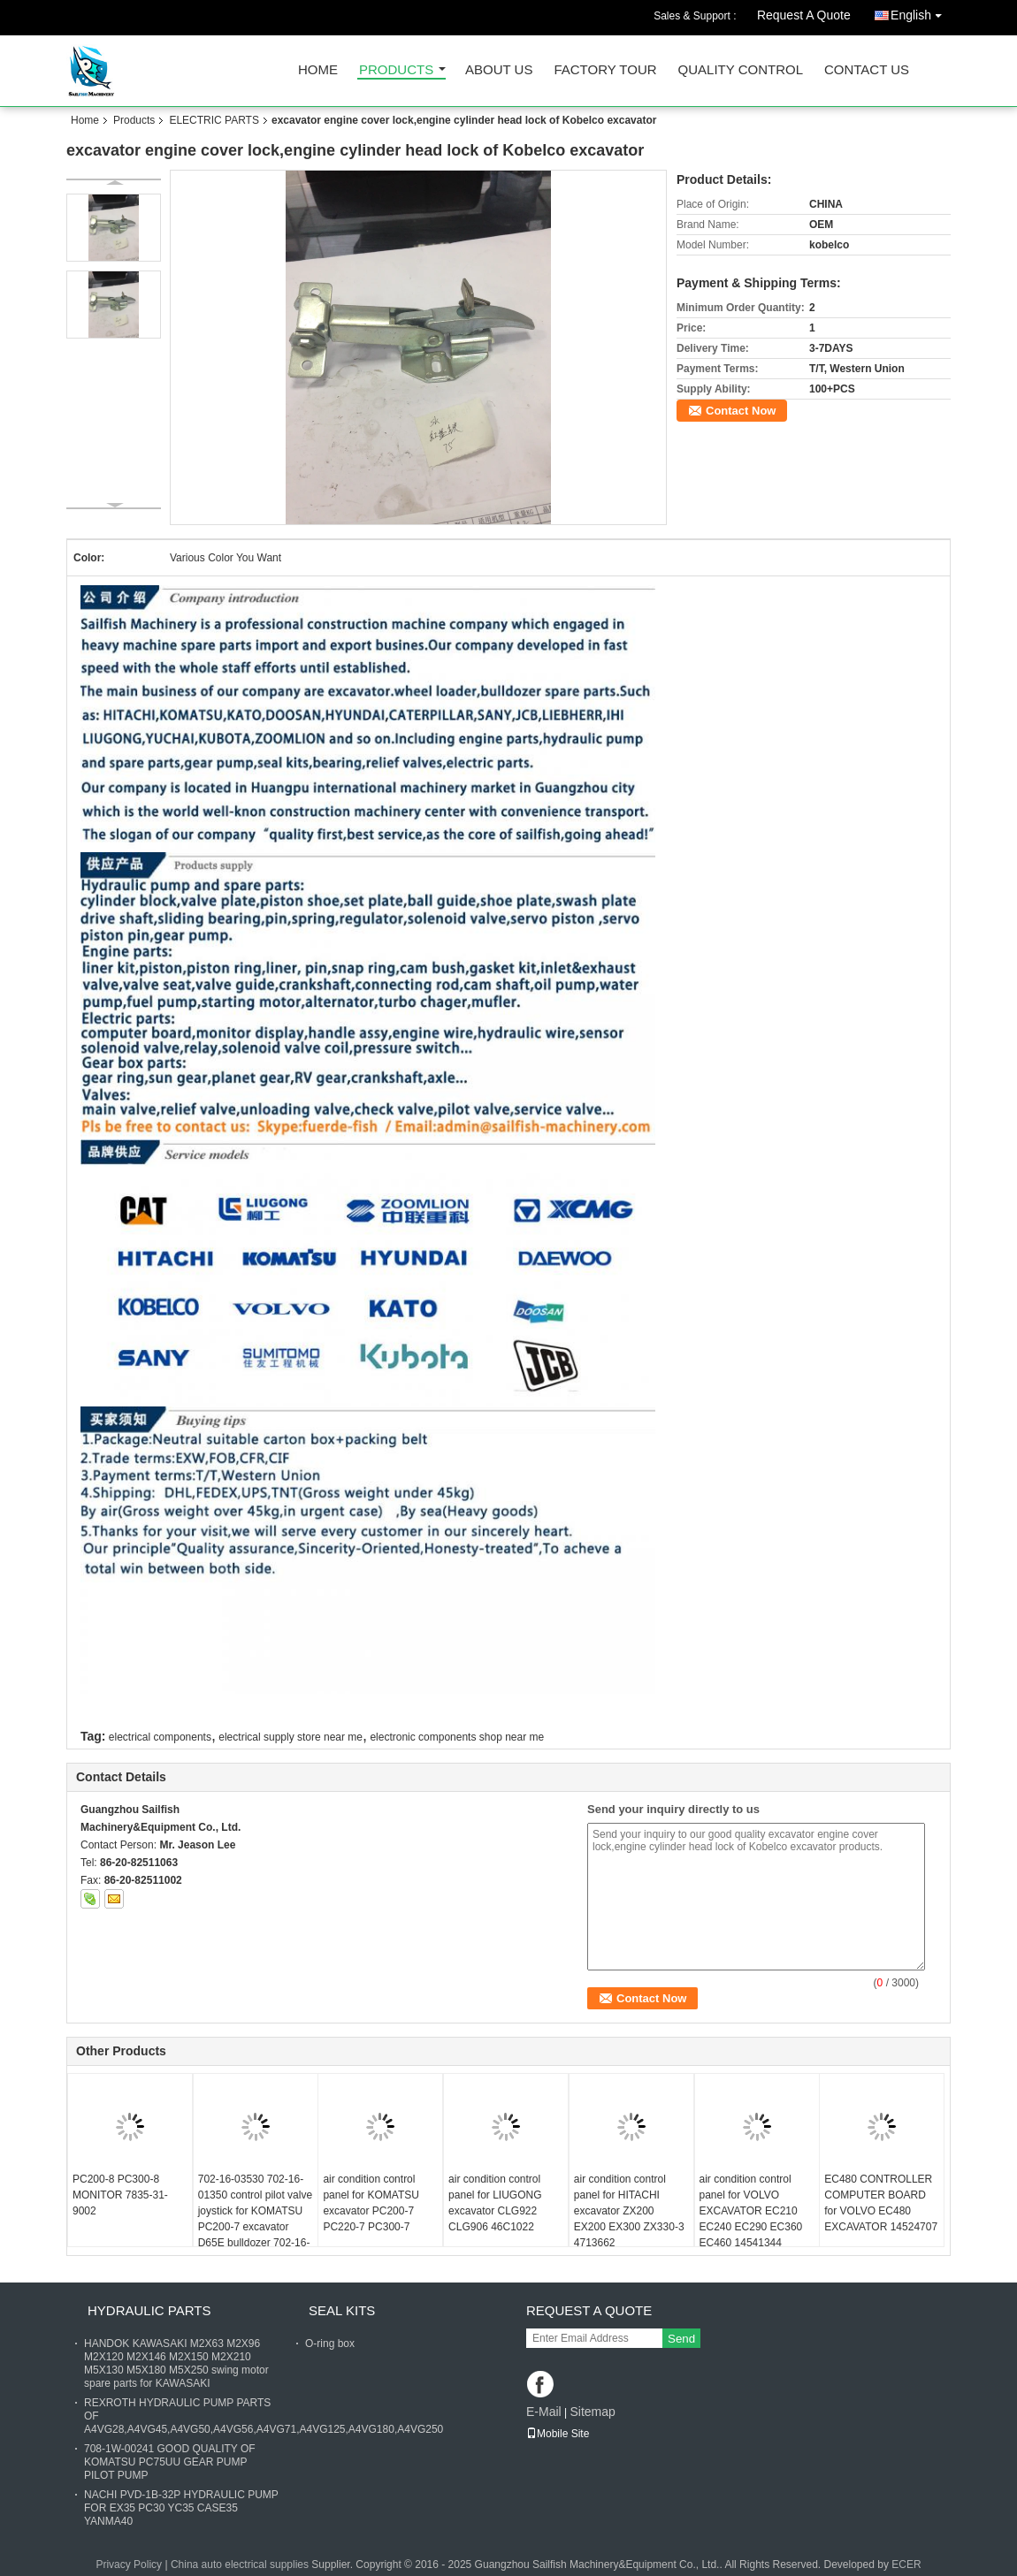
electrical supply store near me (290, 1737)
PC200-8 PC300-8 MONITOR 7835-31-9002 (120, 2195)
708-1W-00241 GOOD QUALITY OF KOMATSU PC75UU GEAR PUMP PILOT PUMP (170, 2462)
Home (318, 70)
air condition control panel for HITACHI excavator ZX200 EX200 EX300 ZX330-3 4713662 (629, 2211)
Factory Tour (605, 70)
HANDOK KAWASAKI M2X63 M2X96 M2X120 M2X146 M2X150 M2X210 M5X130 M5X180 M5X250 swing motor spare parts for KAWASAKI (176, 2363)
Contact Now (741, 410)
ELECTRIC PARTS (214, 120)
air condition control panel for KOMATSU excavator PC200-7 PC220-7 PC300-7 (370, 2203)
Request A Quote (804, 15)
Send (681, 2338)
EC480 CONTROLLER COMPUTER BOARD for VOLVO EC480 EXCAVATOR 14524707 (880, 2203)
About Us (498, 70)
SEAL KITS (342, 2310)
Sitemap (592, 2412)
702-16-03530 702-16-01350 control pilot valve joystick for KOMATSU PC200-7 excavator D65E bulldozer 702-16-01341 (255, 2219)
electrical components (160, 1737)
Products (396, 70)
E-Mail (544, 2412)
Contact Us (866, 70)
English (921, 12)
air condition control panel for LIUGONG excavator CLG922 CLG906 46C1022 (494, 2203)
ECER (906, 2564)
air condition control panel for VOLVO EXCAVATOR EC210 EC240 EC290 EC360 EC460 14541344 (751, 2211)
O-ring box (330, 2343)
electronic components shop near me (457, 1737)
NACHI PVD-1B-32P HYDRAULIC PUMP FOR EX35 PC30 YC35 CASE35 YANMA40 (181, 2507)
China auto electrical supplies (240, 2564)
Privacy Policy (129, 2564)
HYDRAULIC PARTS (149, 2310)
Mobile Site (557, 2433)
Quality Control (740, 70)
